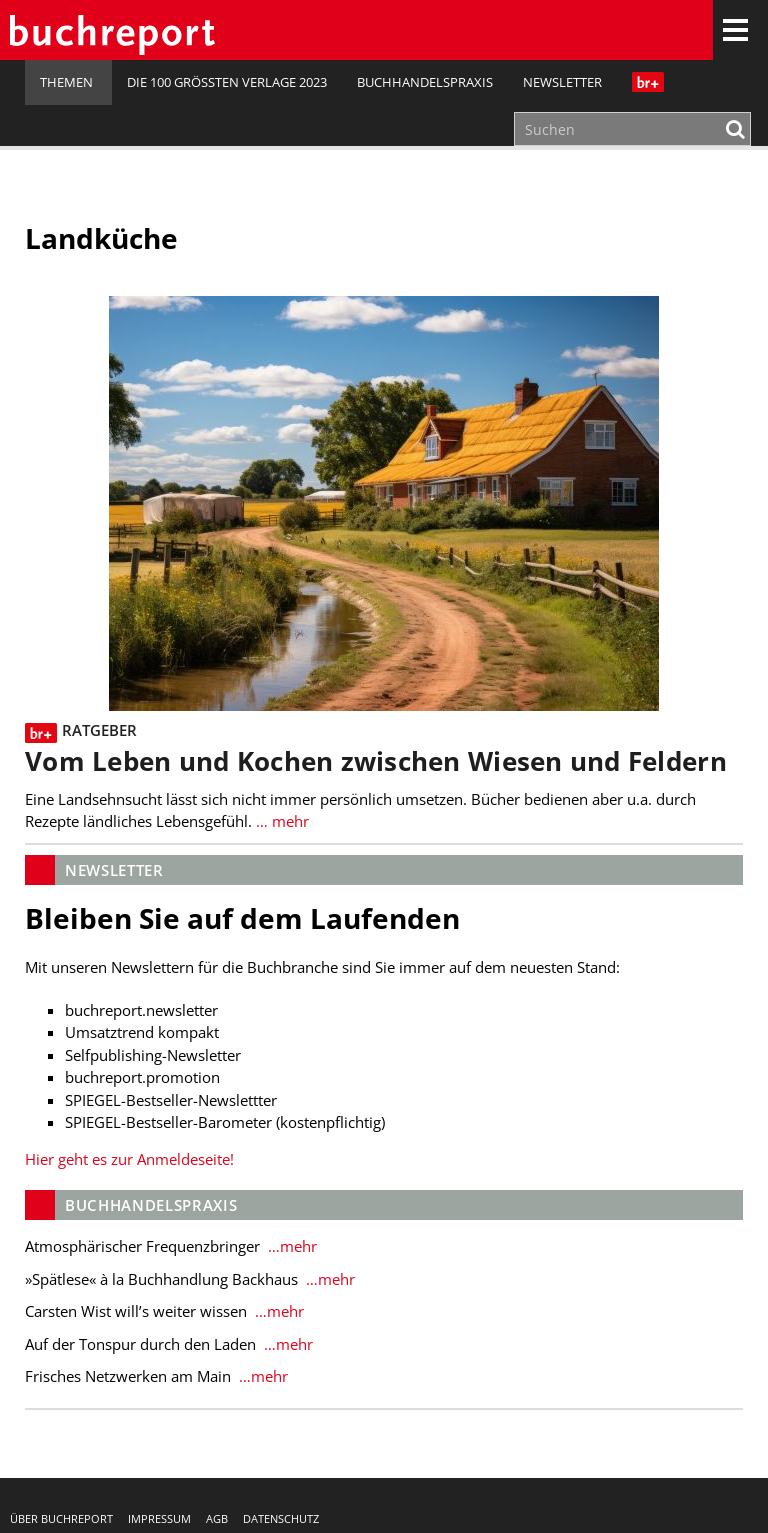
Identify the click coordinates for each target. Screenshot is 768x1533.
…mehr (290, 1246)
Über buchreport (61, 1518)
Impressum (159, 1518)
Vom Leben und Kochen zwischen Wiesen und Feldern (376, 761)
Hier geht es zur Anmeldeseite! (129, 1159)
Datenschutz (281, 1518)
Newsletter (562, 82)
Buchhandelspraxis (425, 82)
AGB (217, 1518)
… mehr (282, 821)
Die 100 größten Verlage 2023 (227, 82)
